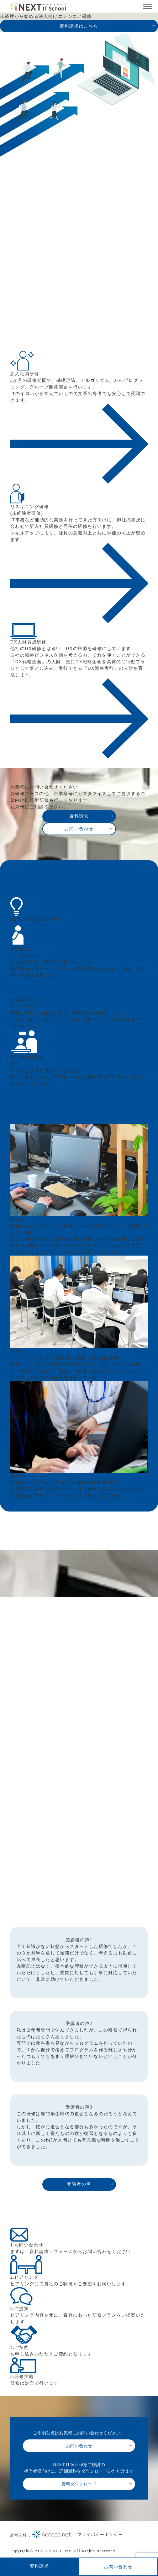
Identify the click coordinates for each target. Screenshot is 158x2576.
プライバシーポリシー (100, 2534)
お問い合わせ (118, 2566)
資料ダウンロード (79, 2484)
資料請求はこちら (79, 26)
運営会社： (40, 2535)
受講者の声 (79, 2184)
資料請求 (39, 2566)
